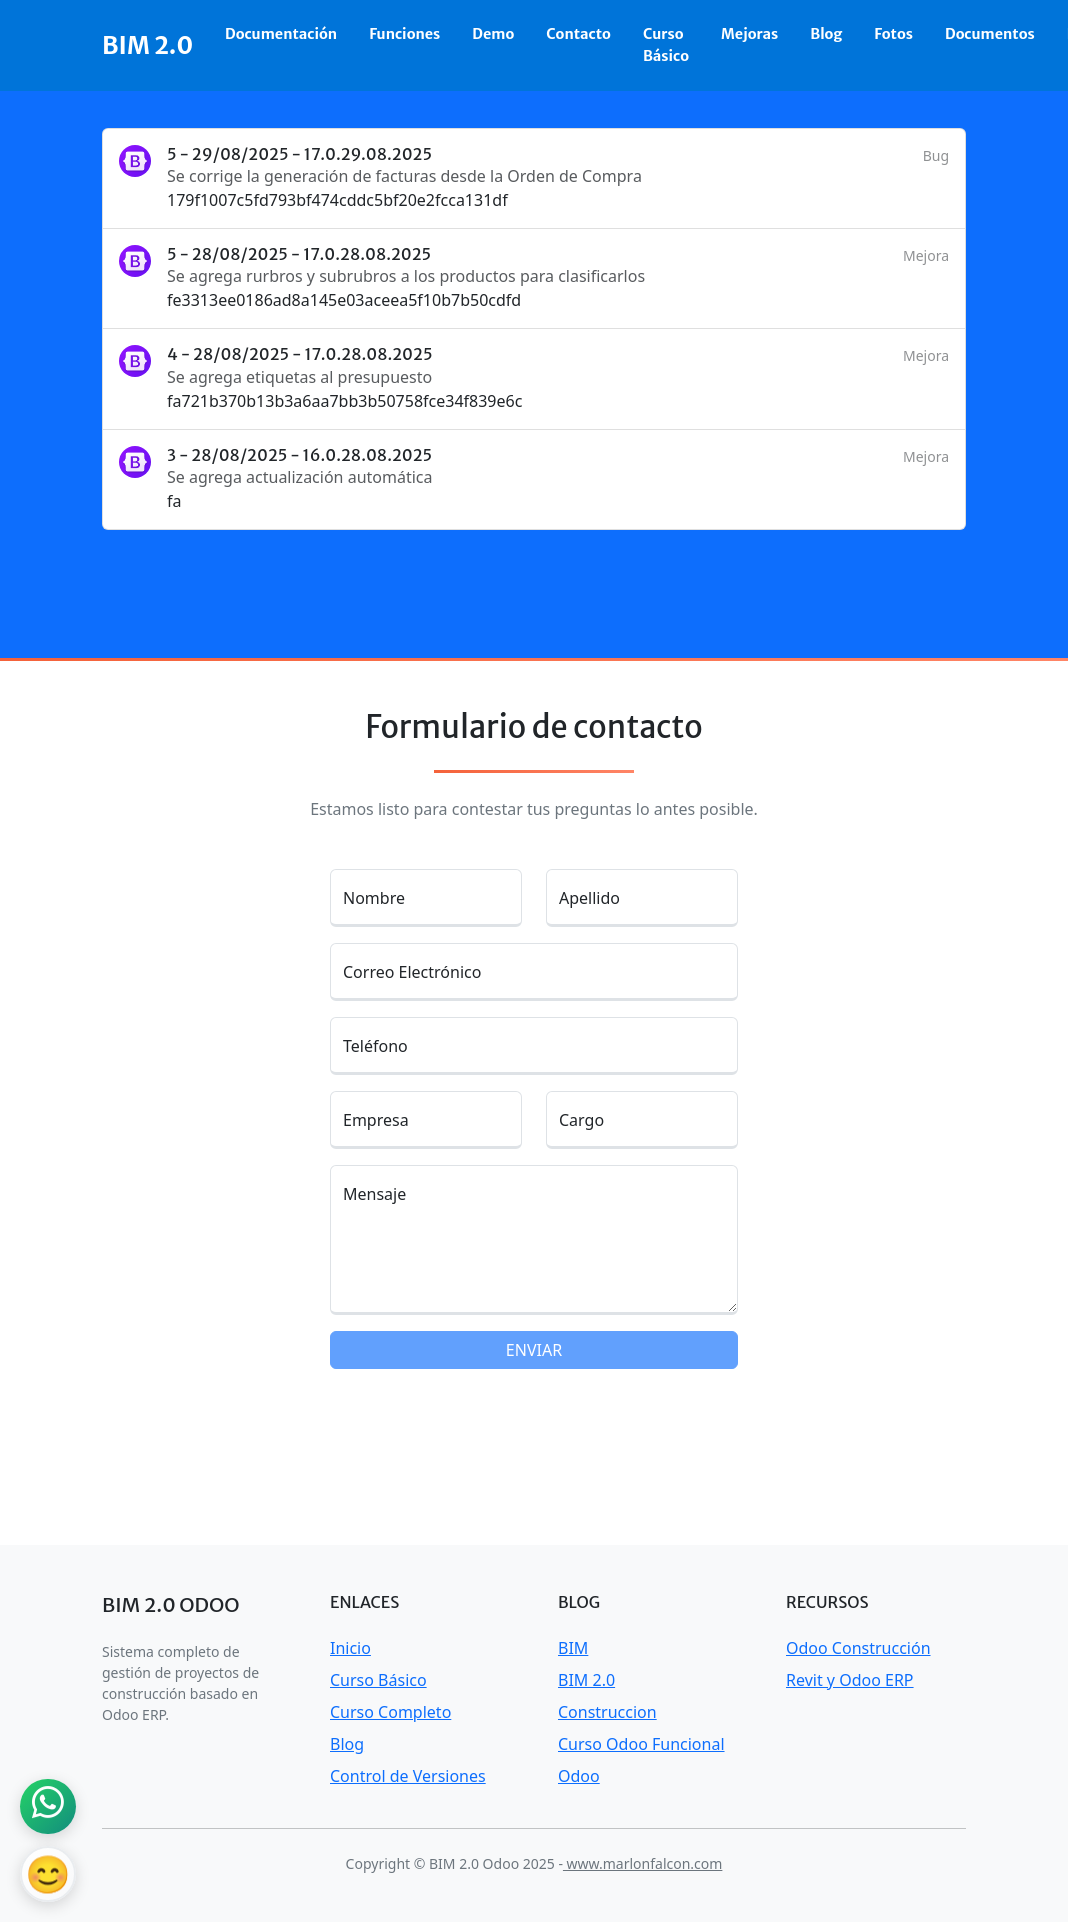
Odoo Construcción (858, 1648)
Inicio (350, 1648)
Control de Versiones (408, 1776)
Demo (493, 34)
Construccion (607, 1712)
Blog (826, 34)
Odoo (579, 1776)
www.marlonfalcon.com (642, 1863)
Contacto (578, 34)
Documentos (990, 34)
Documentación (281, 34)
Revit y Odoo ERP (850, 1680)
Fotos (893, 34)
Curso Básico (666, 45)
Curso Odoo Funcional (641, 1744)
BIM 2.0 (147, 45)
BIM (573, 1648)
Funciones (404, 34)
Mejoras (749, 34)
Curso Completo (390, 1712)
